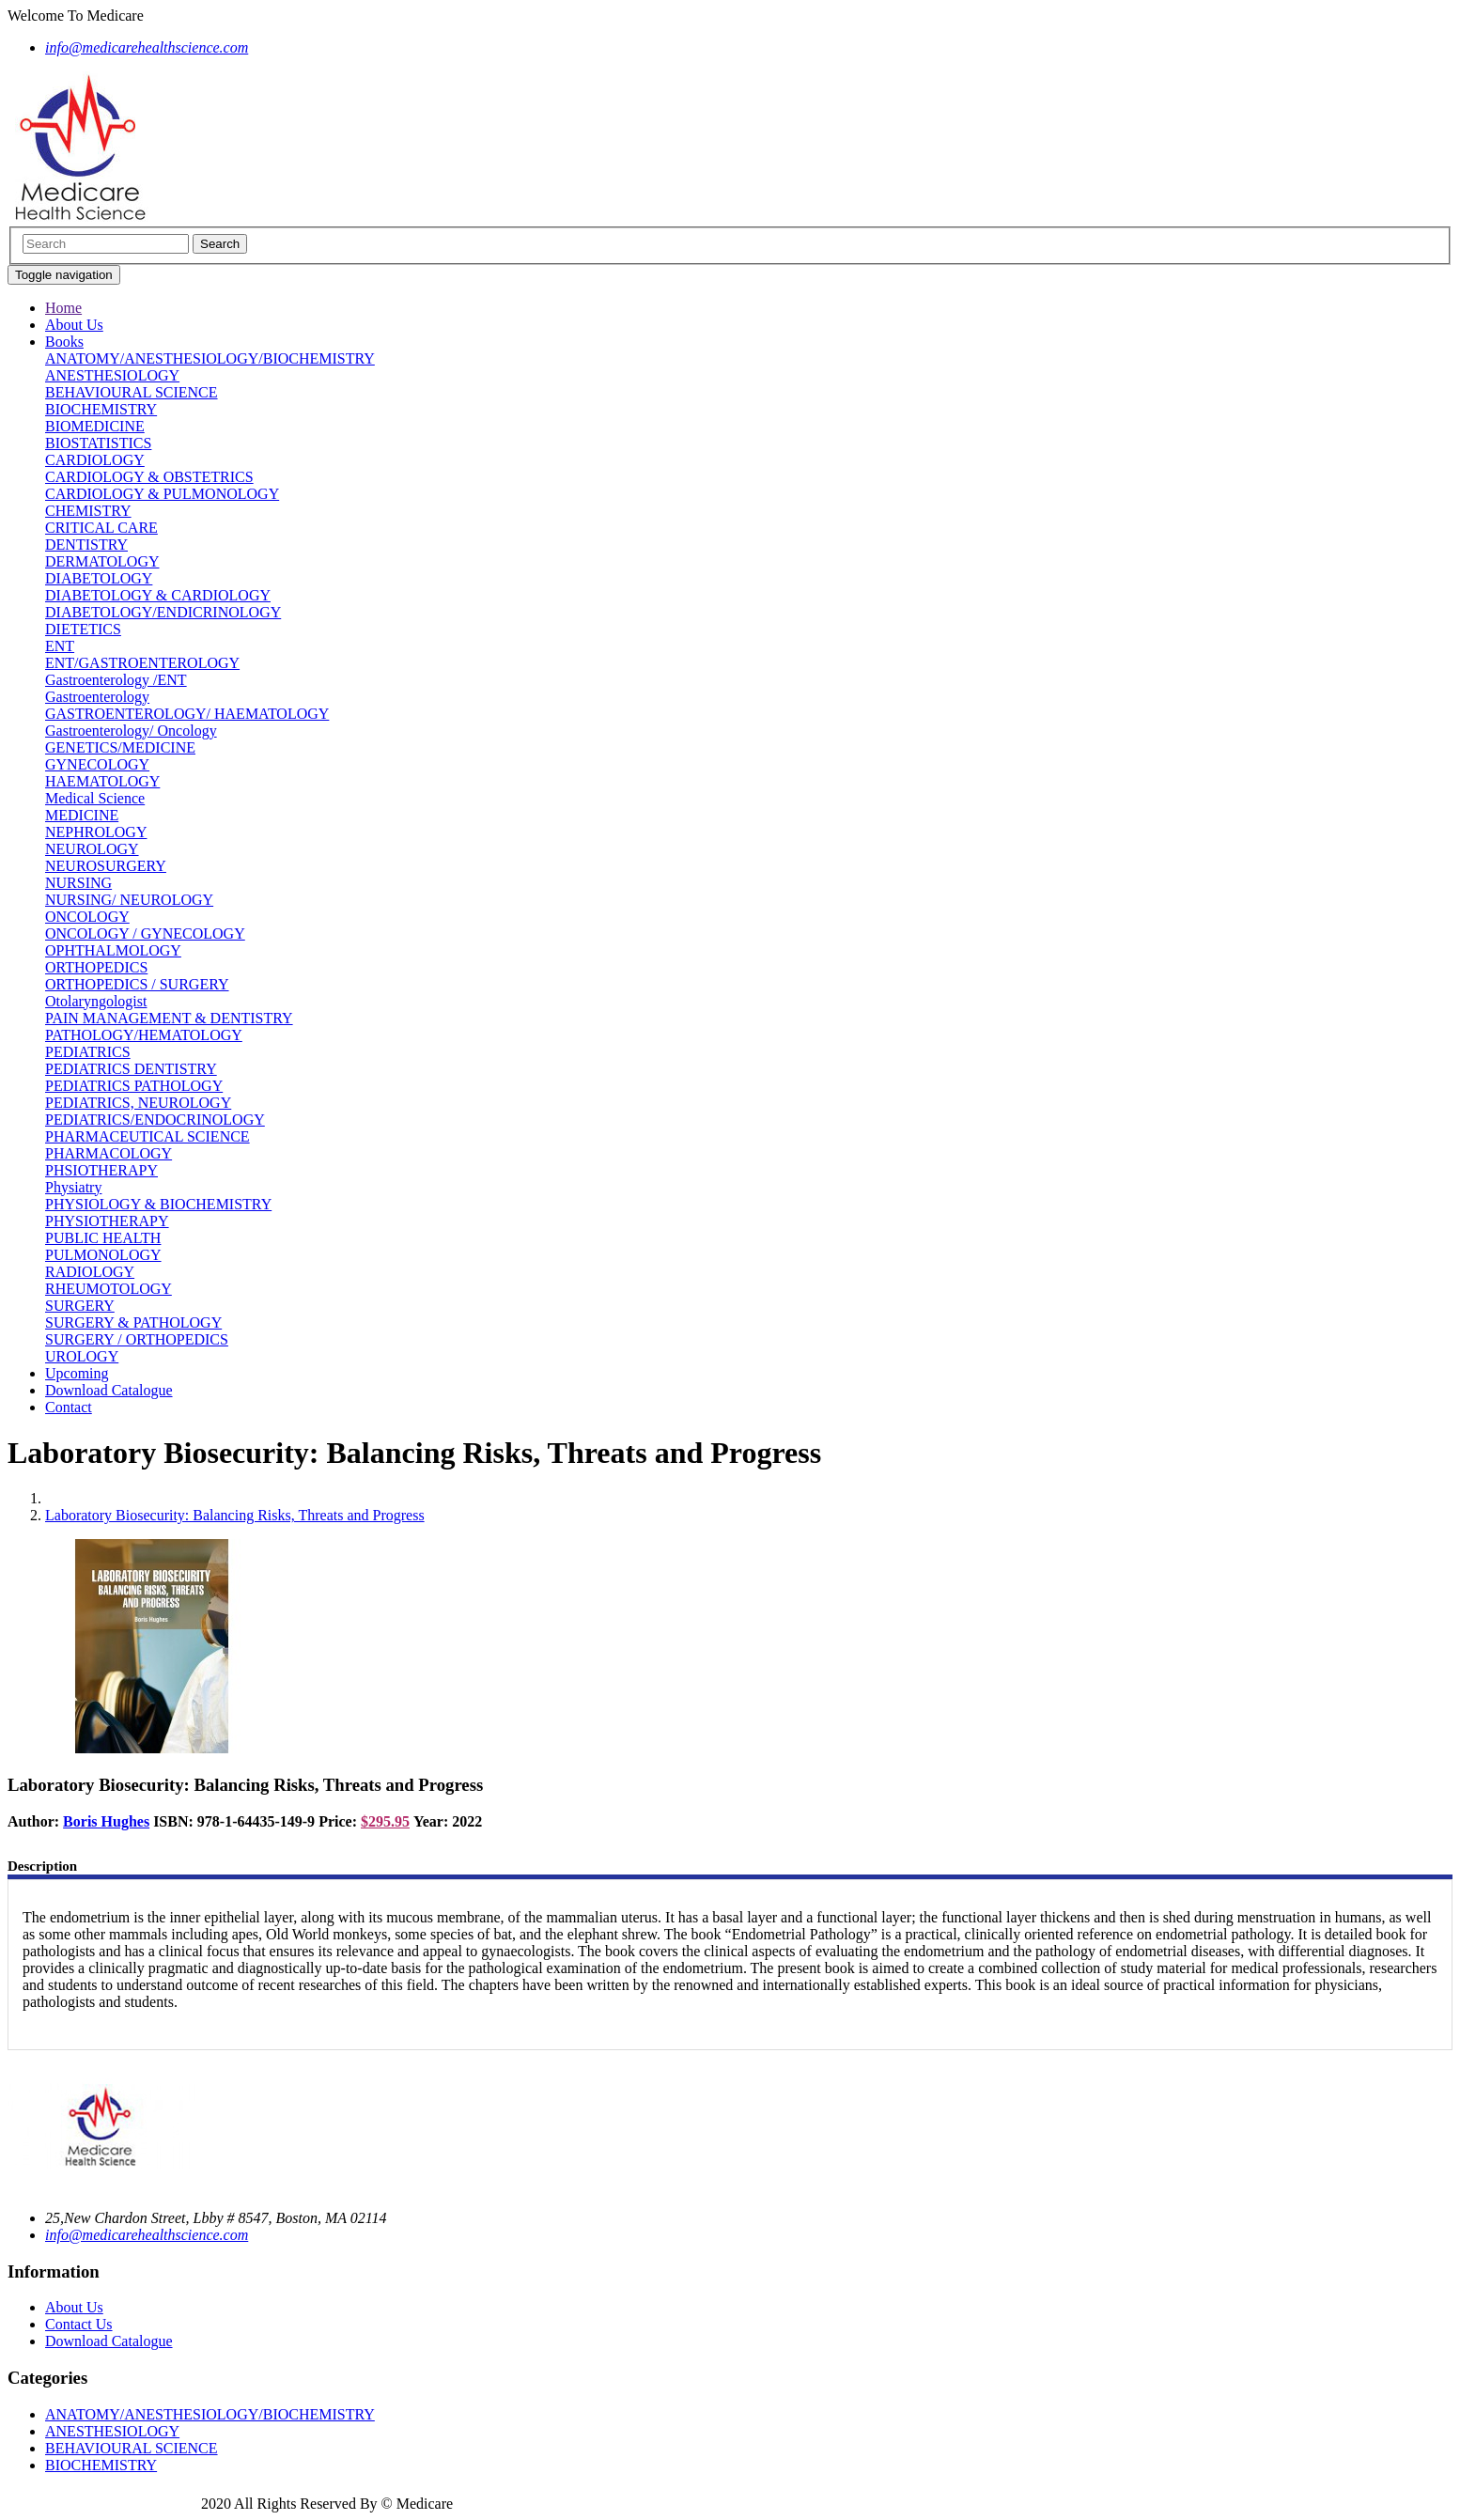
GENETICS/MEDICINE (120, 747)
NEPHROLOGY (96, 832)
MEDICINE (81, 815)
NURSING (78, 883)
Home (63, 308)
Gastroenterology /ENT (116, 680)
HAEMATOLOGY (102, 781)
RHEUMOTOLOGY (108, 1289)
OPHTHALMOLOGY (113, 950)
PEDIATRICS (88, 1052)
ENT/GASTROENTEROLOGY (142, 663)
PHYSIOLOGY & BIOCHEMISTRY (158, 1204)
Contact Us (79, 2324)
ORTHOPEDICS (96, 967)
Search (220, 244)
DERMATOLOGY (102, 561)
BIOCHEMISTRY (101, 409)
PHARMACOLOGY (108, 1153)
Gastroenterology (97, 697)
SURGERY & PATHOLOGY (133, 1322)
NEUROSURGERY (105, 866)
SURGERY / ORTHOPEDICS (136, 1339)
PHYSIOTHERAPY (107, 1221)
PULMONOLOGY (103, 1255)
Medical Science (95, 798)
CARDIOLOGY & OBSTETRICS (149, 477)
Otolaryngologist (96, 1001)
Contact (68, 1407)
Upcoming (77, 1373)
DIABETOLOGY (98, 578)
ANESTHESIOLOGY (112, 375)
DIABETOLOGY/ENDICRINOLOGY (163, 612)
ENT (59, 646)
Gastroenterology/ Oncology (131, 731)
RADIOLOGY (89, 1272)
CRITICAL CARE (101, 528)
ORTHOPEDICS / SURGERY (137, 984)
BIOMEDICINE (95, 426)
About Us (74, 325)
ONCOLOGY (87, 917)
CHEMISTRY (88, 511)
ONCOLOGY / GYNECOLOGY (145, 933)
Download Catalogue (109, 1390)
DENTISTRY (86, 544)
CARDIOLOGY (95, 460)
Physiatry (73, 1187)
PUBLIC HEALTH (103, 1238)
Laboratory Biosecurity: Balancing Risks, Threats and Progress (235, 1515)
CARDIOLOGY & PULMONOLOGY (162, 494)
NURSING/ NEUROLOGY (129, 900)
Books (64, 342)
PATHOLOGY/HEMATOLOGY (143, 1035)
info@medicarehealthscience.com (146, 2235)
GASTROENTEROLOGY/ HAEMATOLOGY (187, 714)
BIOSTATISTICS (98, 443)
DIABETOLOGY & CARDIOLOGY (158, 595)
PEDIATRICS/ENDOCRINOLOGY (155, 1120)
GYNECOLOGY (97, 764)
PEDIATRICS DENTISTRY (131, 1069)
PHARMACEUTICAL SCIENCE (147, 1136)
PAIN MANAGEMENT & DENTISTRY (169, 1018)
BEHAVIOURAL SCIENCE (131, 392)
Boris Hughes (106, 1821)
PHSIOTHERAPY (101, 1170)
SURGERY (80, 1306)
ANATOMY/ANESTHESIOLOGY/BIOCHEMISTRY (210, 358)
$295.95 (385, 1821)
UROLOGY (81, 1356)
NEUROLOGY (92, 849)
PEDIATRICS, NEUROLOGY (138, 1103)
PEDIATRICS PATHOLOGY (134, 1086)
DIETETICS (83, 629)
